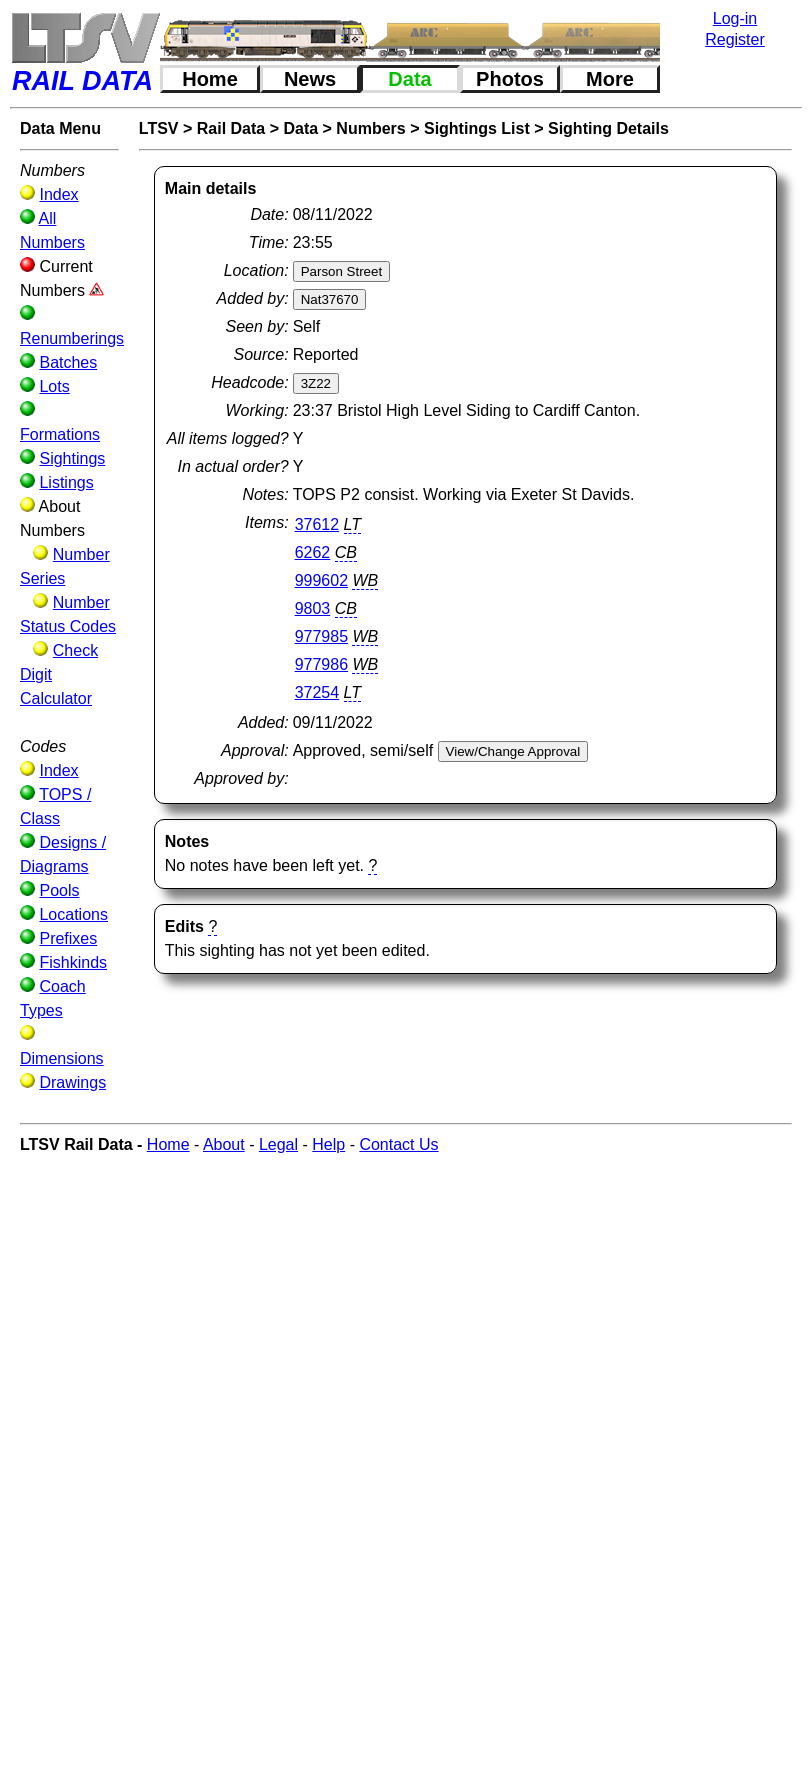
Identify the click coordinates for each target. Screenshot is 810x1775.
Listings (66, 482)
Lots (54, 386)
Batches (68, 362)
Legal (278, 1144)
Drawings (72, 1082)
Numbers (370, 128)
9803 (313, 608)
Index (58, 194)
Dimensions (62, 1058)
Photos (510, 79)
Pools (59, 890)
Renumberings (72, 338)
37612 (317, 524)
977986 (321, 664)
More (610, 79)
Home (210, 79)
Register (735, 39)
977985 (321, 636)
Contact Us (398, 1144)
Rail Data (231, 128)
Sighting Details (608, 128)
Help (328, 1144)
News (310, 79)
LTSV (159, 128)
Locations (73, 914)
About (224, 1144)
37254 (317, 692)
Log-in (735, 18)
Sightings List (477, 128)
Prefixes (68, 938)
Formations (60, 434)
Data (409, 79)
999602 (321, 580)
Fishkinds (73, 962)
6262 (313, 552)
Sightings (72, 458)
